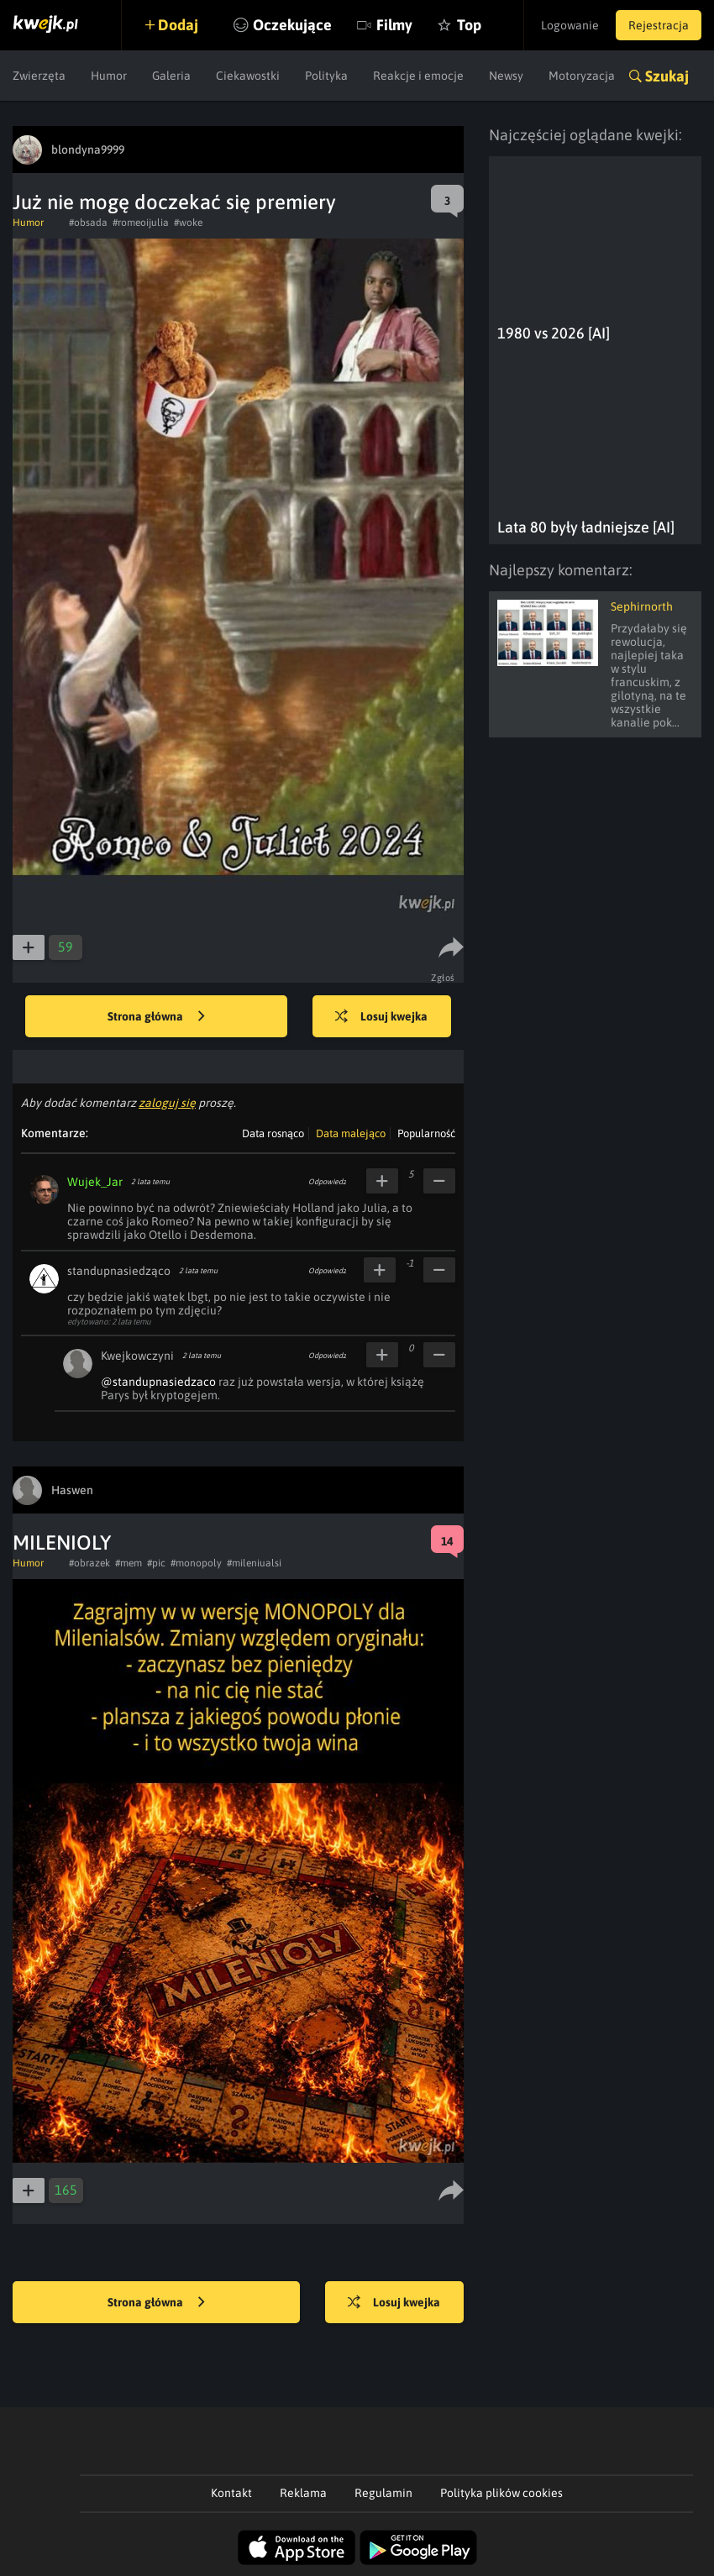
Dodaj (178, 25)
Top (469, 25)
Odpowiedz (327, 1182)
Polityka (326, 75)
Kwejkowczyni (137, 1355)
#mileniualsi (254, 1563)
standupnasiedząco (119, 1271)
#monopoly (196, 1563)
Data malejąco (351, 1133)
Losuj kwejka (381, 1017)
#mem (128, 1563)
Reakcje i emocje (418, 75)
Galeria (171, 75)
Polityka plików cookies (501, 2493)
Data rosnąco (273, 1133)
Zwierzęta (39, 75)
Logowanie (570, 25)
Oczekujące (292, 25)
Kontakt (231, 2493)
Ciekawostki (248, 75)
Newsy (506, 75)
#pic (156, 1563)
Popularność (426, 1133)
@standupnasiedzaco (158, 1381)
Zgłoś (443, 978)
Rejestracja (658, 25)
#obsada (88, 222)
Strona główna (156, 1017)
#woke (188, 222)
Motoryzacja (582, 75)
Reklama (303, 2493)
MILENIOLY (62, 1542)
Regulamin (383, 2493)
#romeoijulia (141, 222)
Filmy (394, 25)
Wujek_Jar (95, 1181)
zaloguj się (167, 1103)
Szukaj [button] (667, 76)
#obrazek (89, 1563)
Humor (109, 75)
